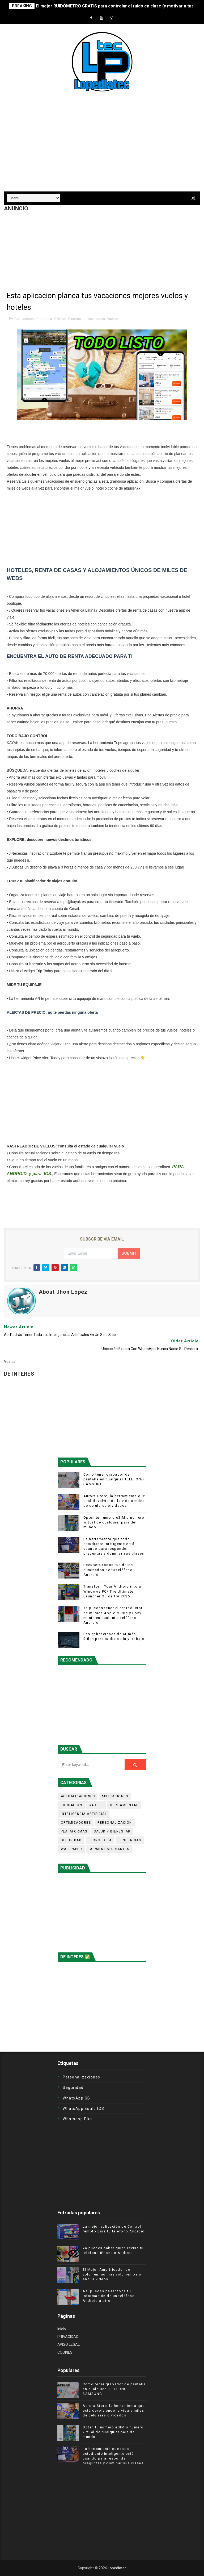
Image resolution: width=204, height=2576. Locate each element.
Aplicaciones (24, 319)
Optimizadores (76, 1823)
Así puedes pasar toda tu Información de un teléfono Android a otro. (109, 2296)
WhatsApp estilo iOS (83, 2108)
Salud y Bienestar (112, 1831)
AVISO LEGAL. (68, 2344)
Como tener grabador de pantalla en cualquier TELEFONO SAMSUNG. (113, 1479)
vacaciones (96, 319)
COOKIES (65, 2352)
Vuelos (112, 319)
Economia (44, 319)
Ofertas (60, 319)
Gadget (96, 1805)
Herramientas (124, 1805)
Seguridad (71, 1840)
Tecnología (100, 1840)
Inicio (61, 2329)
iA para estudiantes (109, 1849)
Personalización (114, 1823)
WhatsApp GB (76, 2098)
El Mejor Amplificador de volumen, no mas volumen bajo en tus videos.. (112, 2274)
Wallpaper (71, 1849)
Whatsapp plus (78, 2119)
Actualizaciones (78, 1796)
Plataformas (74, 1831)
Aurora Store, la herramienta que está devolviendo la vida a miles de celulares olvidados (114, 1501)
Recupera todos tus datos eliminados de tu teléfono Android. (108, 1569)
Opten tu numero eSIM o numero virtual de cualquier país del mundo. (113, 1522)
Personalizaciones (81, 2077)
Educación (71, 1805)
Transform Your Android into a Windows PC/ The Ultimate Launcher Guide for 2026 (112, 1591)
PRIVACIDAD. (68, 2337)
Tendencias (76, 319)
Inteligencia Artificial (84, 1814)
